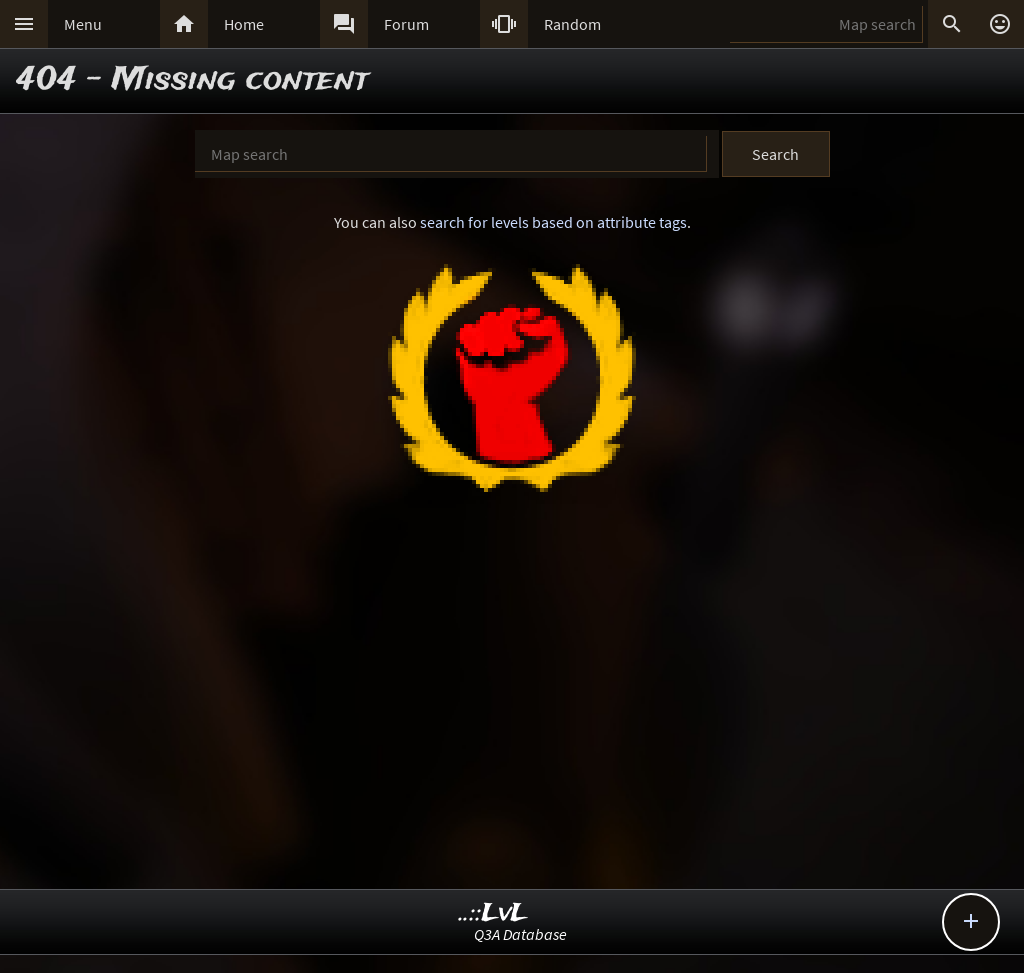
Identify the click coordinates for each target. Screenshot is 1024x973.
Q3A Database (520, 934)
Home (244, 24)
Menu (83, 24)
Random (572, 24)
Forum (406, 24)
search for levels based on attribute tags (553, 222)
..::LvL (493, 913)
